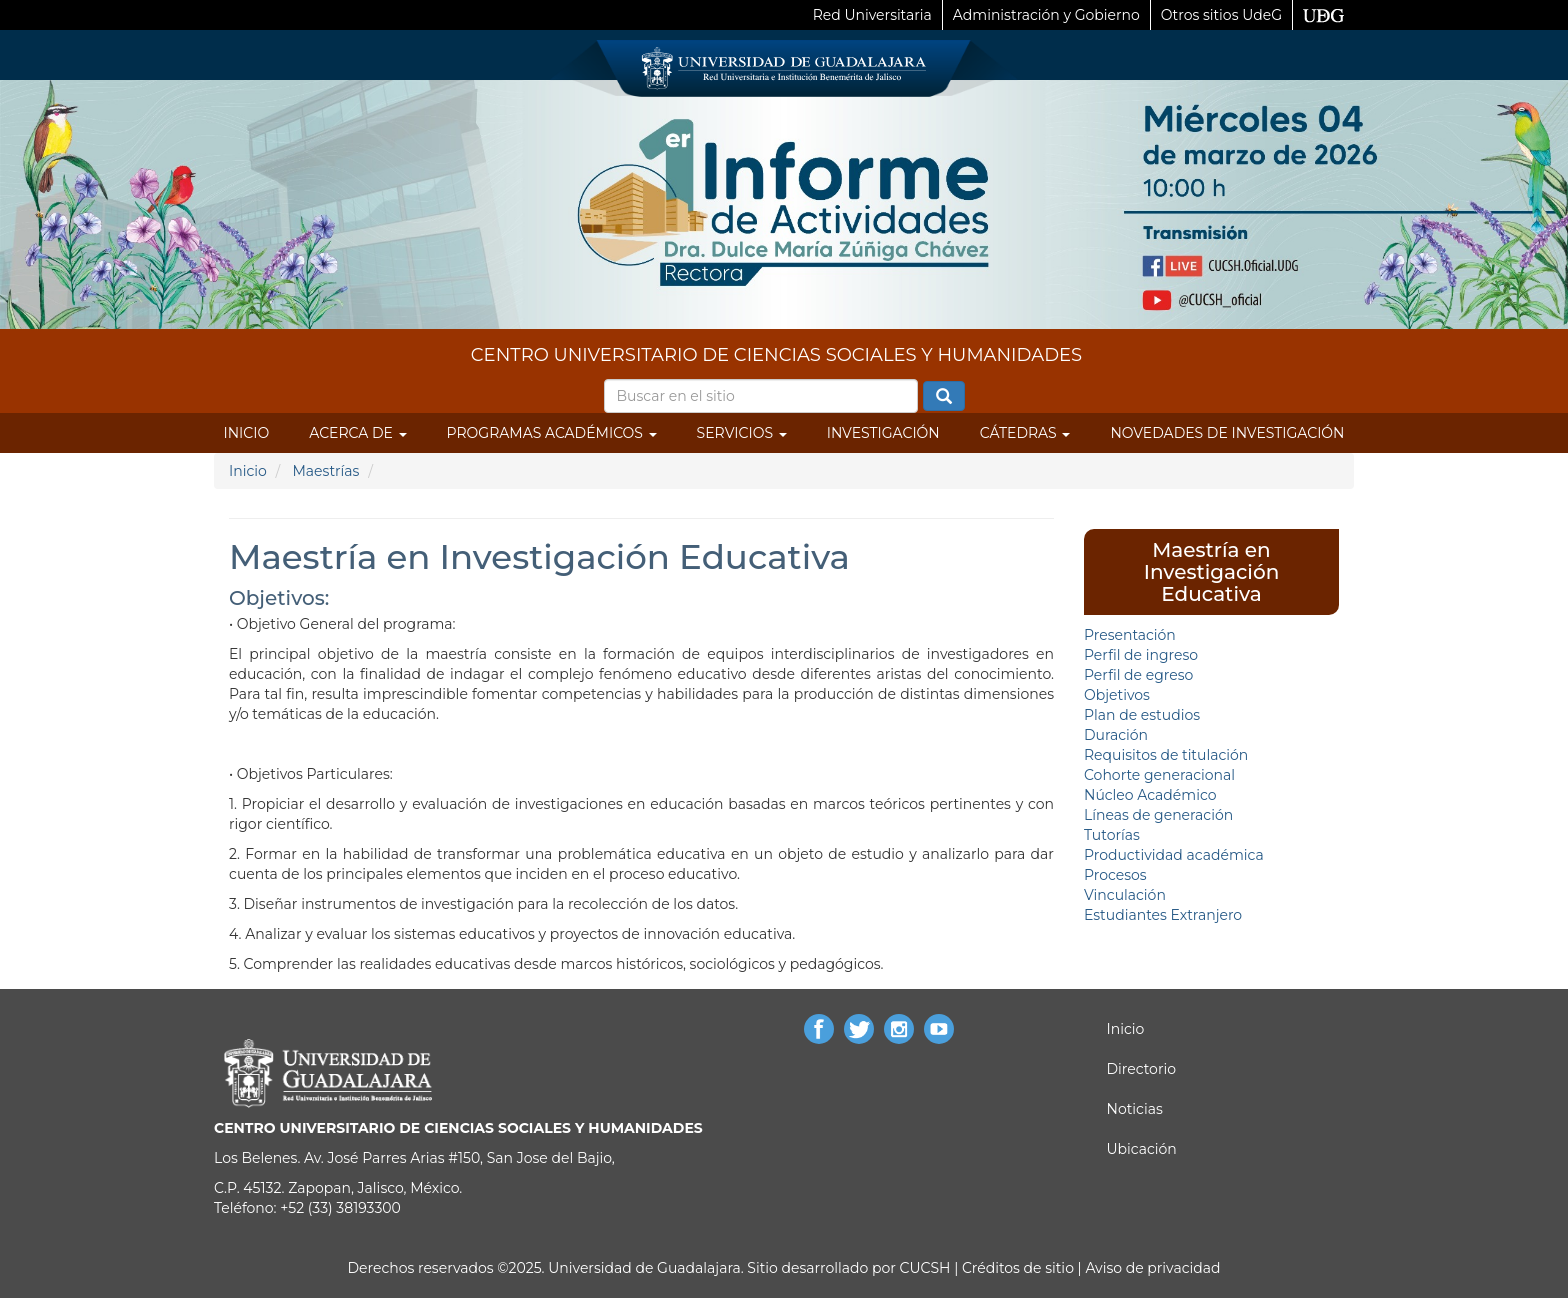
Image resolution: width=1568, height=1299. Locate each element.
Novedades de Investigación (1227, 433)
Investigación (883, 433)
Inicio (247, 433)
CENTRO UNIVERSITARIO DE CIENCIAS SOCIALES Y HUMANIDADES (776, 355)
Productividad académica (1174, 855)
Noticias (1135, 1109)
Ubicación (1142, 1149)
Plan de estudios (1142, 715)
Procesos (1115, 875)
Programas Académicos (552, 433)
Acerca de (357, 433)
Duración (1116, 735)
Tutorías (1112, 835)
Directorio (1141, 1069)
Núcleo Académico (1150, 795)
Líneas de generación (1158, 815)
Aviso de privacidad (1151, 1268)
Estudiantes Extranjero (1163, 915)
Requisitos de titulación (1166, 755)
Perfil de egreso (1138, 675)
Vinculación (1125, 895)
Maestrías (325, 471)
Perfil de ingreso (1141, 655)
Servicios (742, 433)
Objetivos (1117, 695)
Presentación (1130, 635)
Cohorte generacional (1159, 775)
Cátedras (1025, 433)
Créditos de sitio (1018, 1268)
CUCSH (925, 1268)
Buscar (944, 397)
